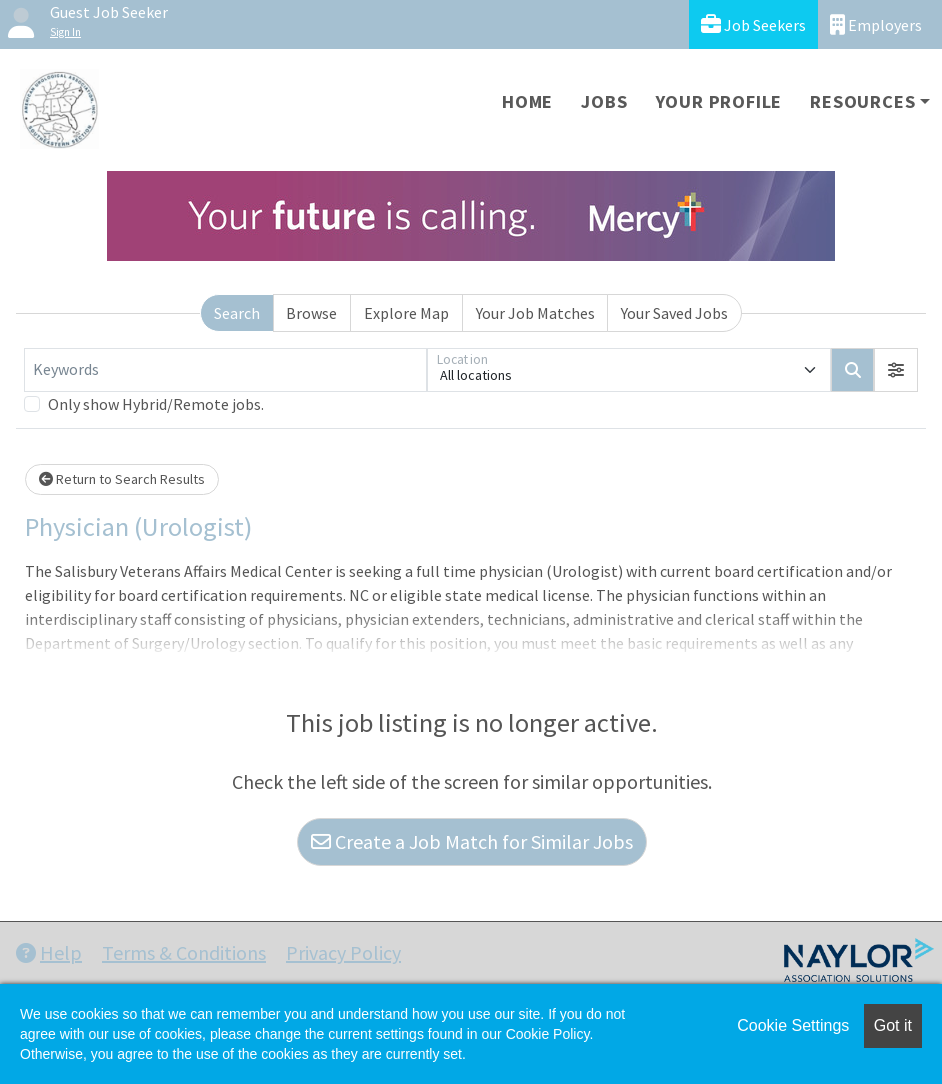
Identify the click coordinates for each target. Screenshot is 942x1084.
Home (527, 101)
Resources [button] (862, 101)
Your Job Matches (535, 313)
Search (237, 313)
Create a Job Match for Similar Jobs (472, 841)
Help (49, 952)
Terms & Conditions (184, 952)
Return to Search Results (122, 479)
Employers (876, 24)
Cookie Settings (793, 1025)
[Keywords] (225, 370)
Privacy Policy (343, 952)
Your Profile (719, 101)
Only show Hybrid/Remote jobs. (156, 404)
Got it (893, 1025)
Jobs (604, 101)
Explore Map (406, 313)
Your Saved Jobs (674, 313)
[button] (896, 370)
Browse (311, 313)
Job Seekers (753, 24)
